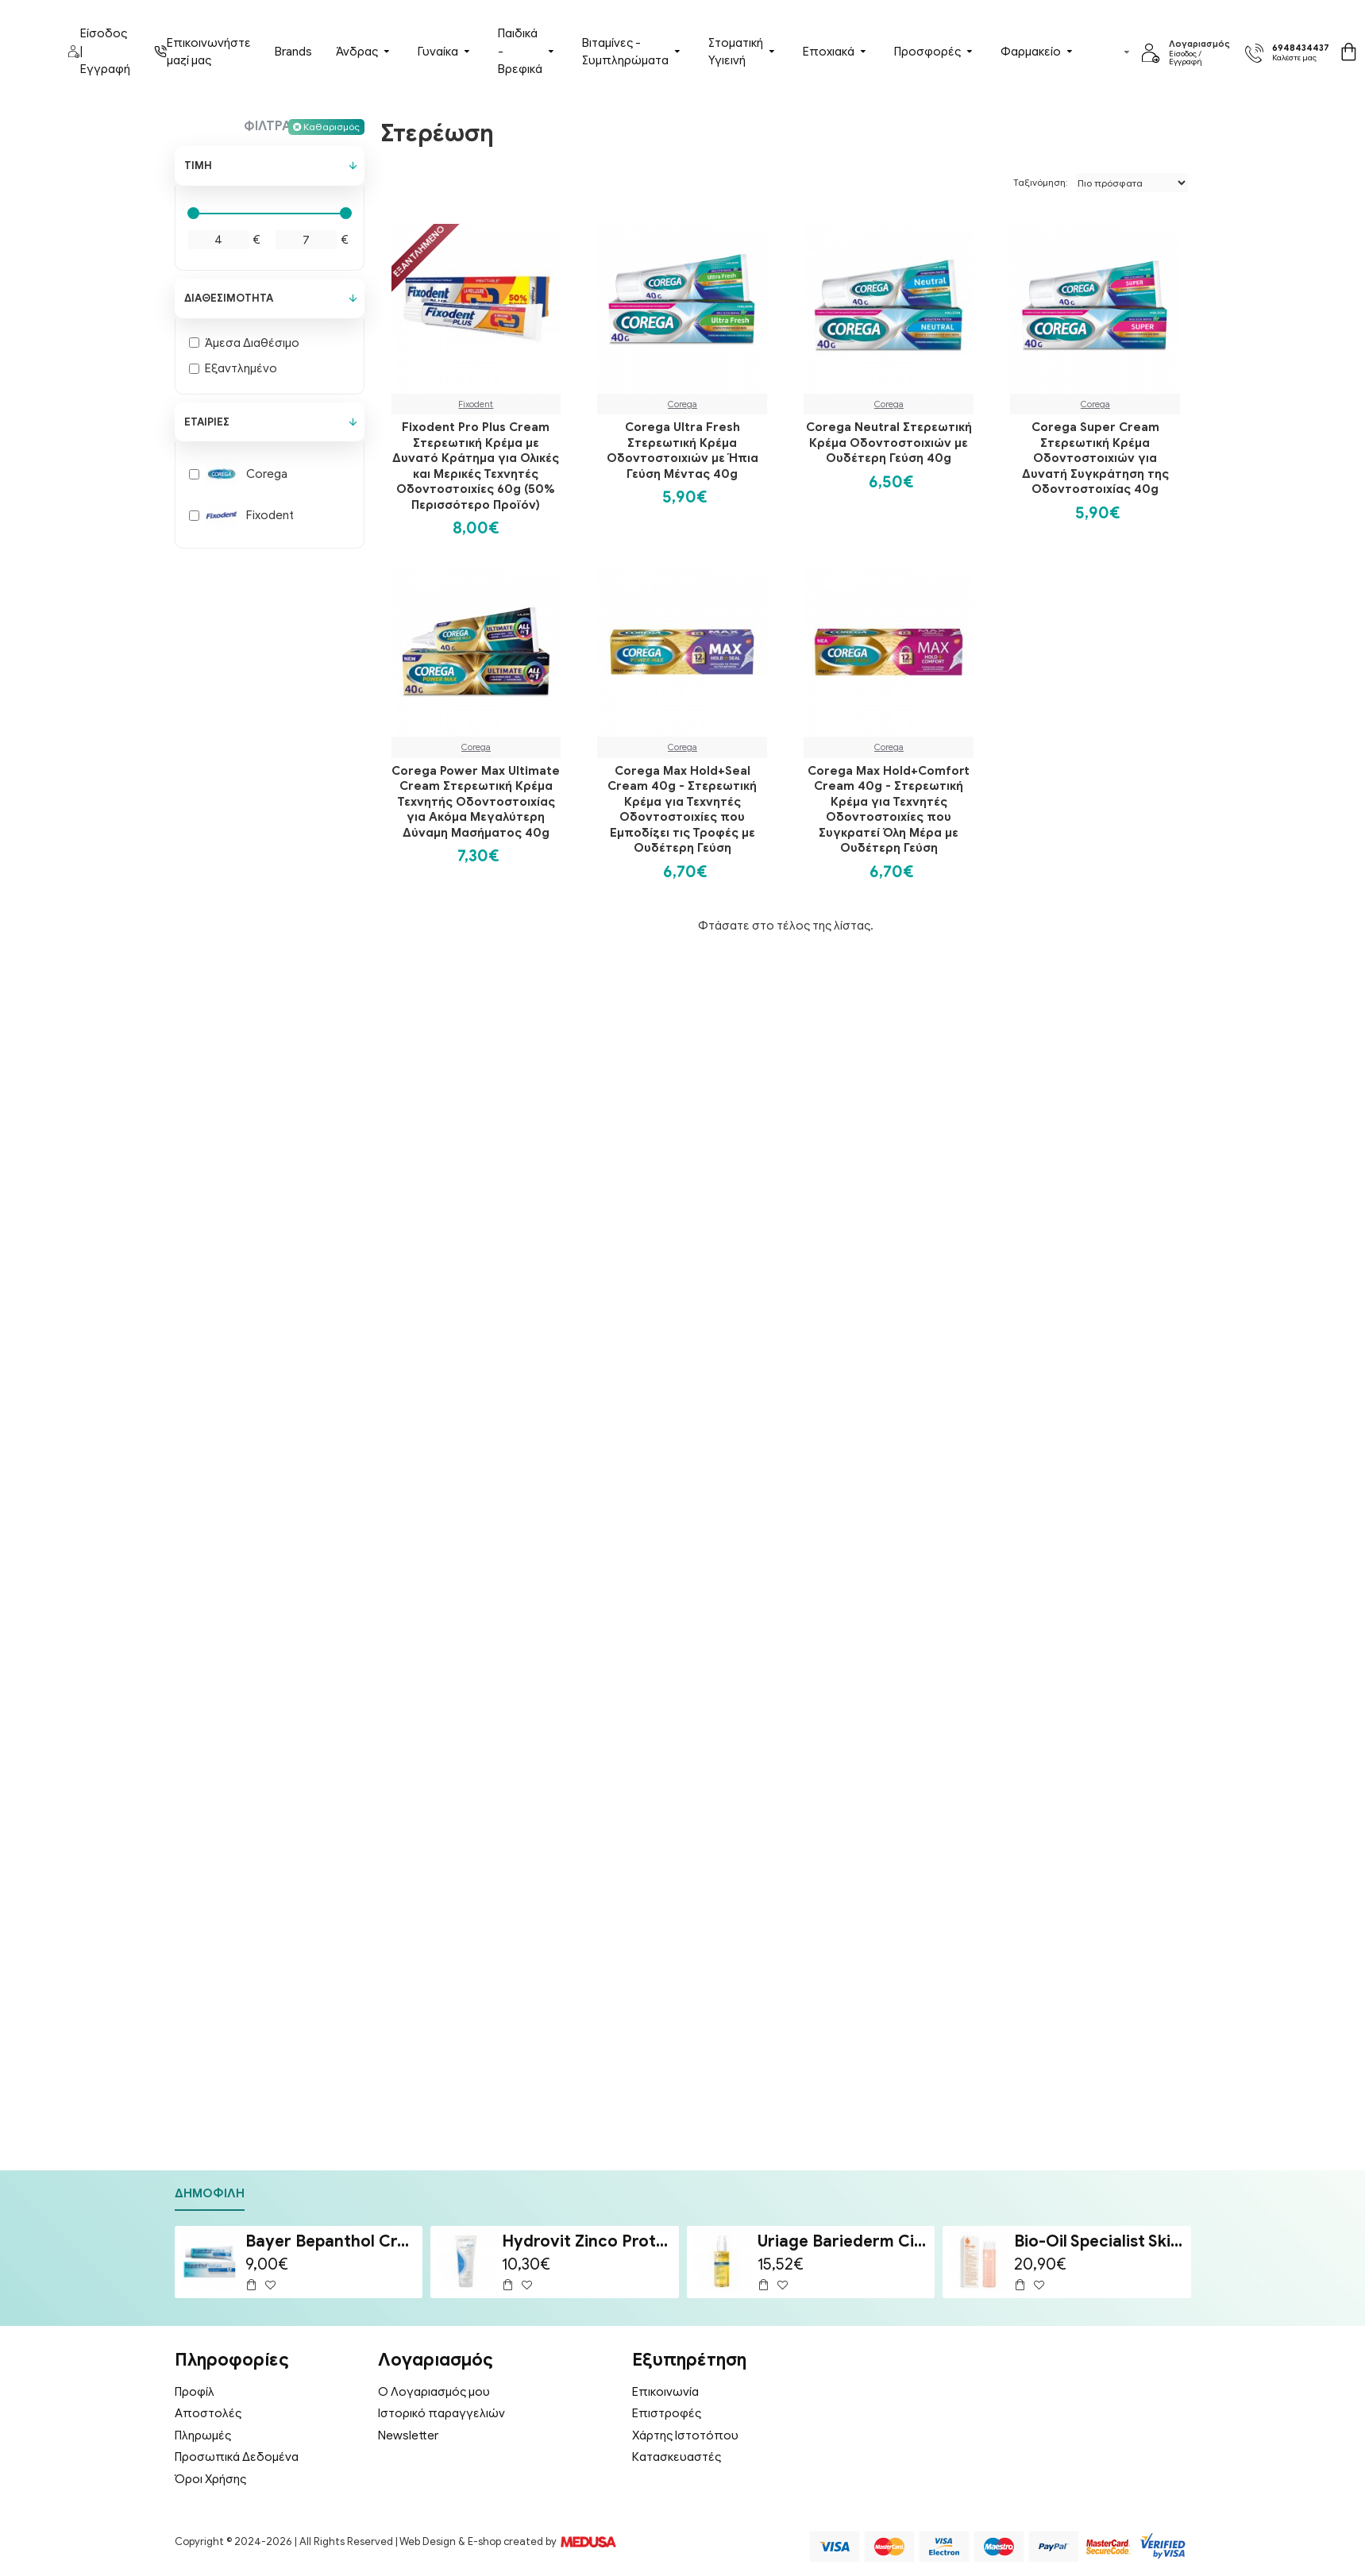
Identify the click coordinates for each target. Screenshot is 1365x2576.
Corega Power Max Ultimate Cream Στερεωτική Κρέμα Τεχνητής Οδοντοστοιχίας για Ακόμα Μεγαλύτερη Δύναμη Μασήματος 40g (475, 802)
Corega (682, 404)
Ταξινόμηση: (1040, 182)
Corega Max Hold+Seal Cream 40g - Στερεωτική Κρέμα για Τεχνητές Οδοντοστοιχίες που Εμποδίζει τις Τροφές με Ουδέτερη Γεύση (682, 810)
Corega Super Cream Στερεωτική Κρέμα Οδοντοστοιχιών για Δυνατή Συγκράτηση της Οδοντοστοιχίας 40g (1095, 458)
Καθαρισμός (331, 127)
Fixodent (475, 404)
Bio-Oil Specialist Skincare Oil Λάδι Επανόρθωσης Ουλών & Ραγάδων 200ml (1100, 2241)
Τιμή (198, 165)
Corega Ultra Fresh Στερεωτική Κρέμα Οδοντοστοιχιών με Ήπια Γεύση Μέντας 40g (682, 450)
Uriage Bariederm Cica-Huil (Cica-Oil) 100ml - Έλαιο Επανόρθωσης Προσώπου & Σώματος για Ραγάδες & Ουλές (843, 2241)
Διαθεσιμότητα (228, 298)
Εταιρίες (206, 422)
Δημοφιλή (210, 2193)
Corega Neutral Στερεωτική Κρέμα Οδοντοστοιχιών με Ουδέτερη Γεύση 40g (889, 442)
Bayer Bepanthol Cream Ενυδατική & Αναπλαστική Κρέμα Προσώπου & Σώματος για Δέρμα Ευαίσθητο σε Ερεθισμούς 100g (331, 2241)
